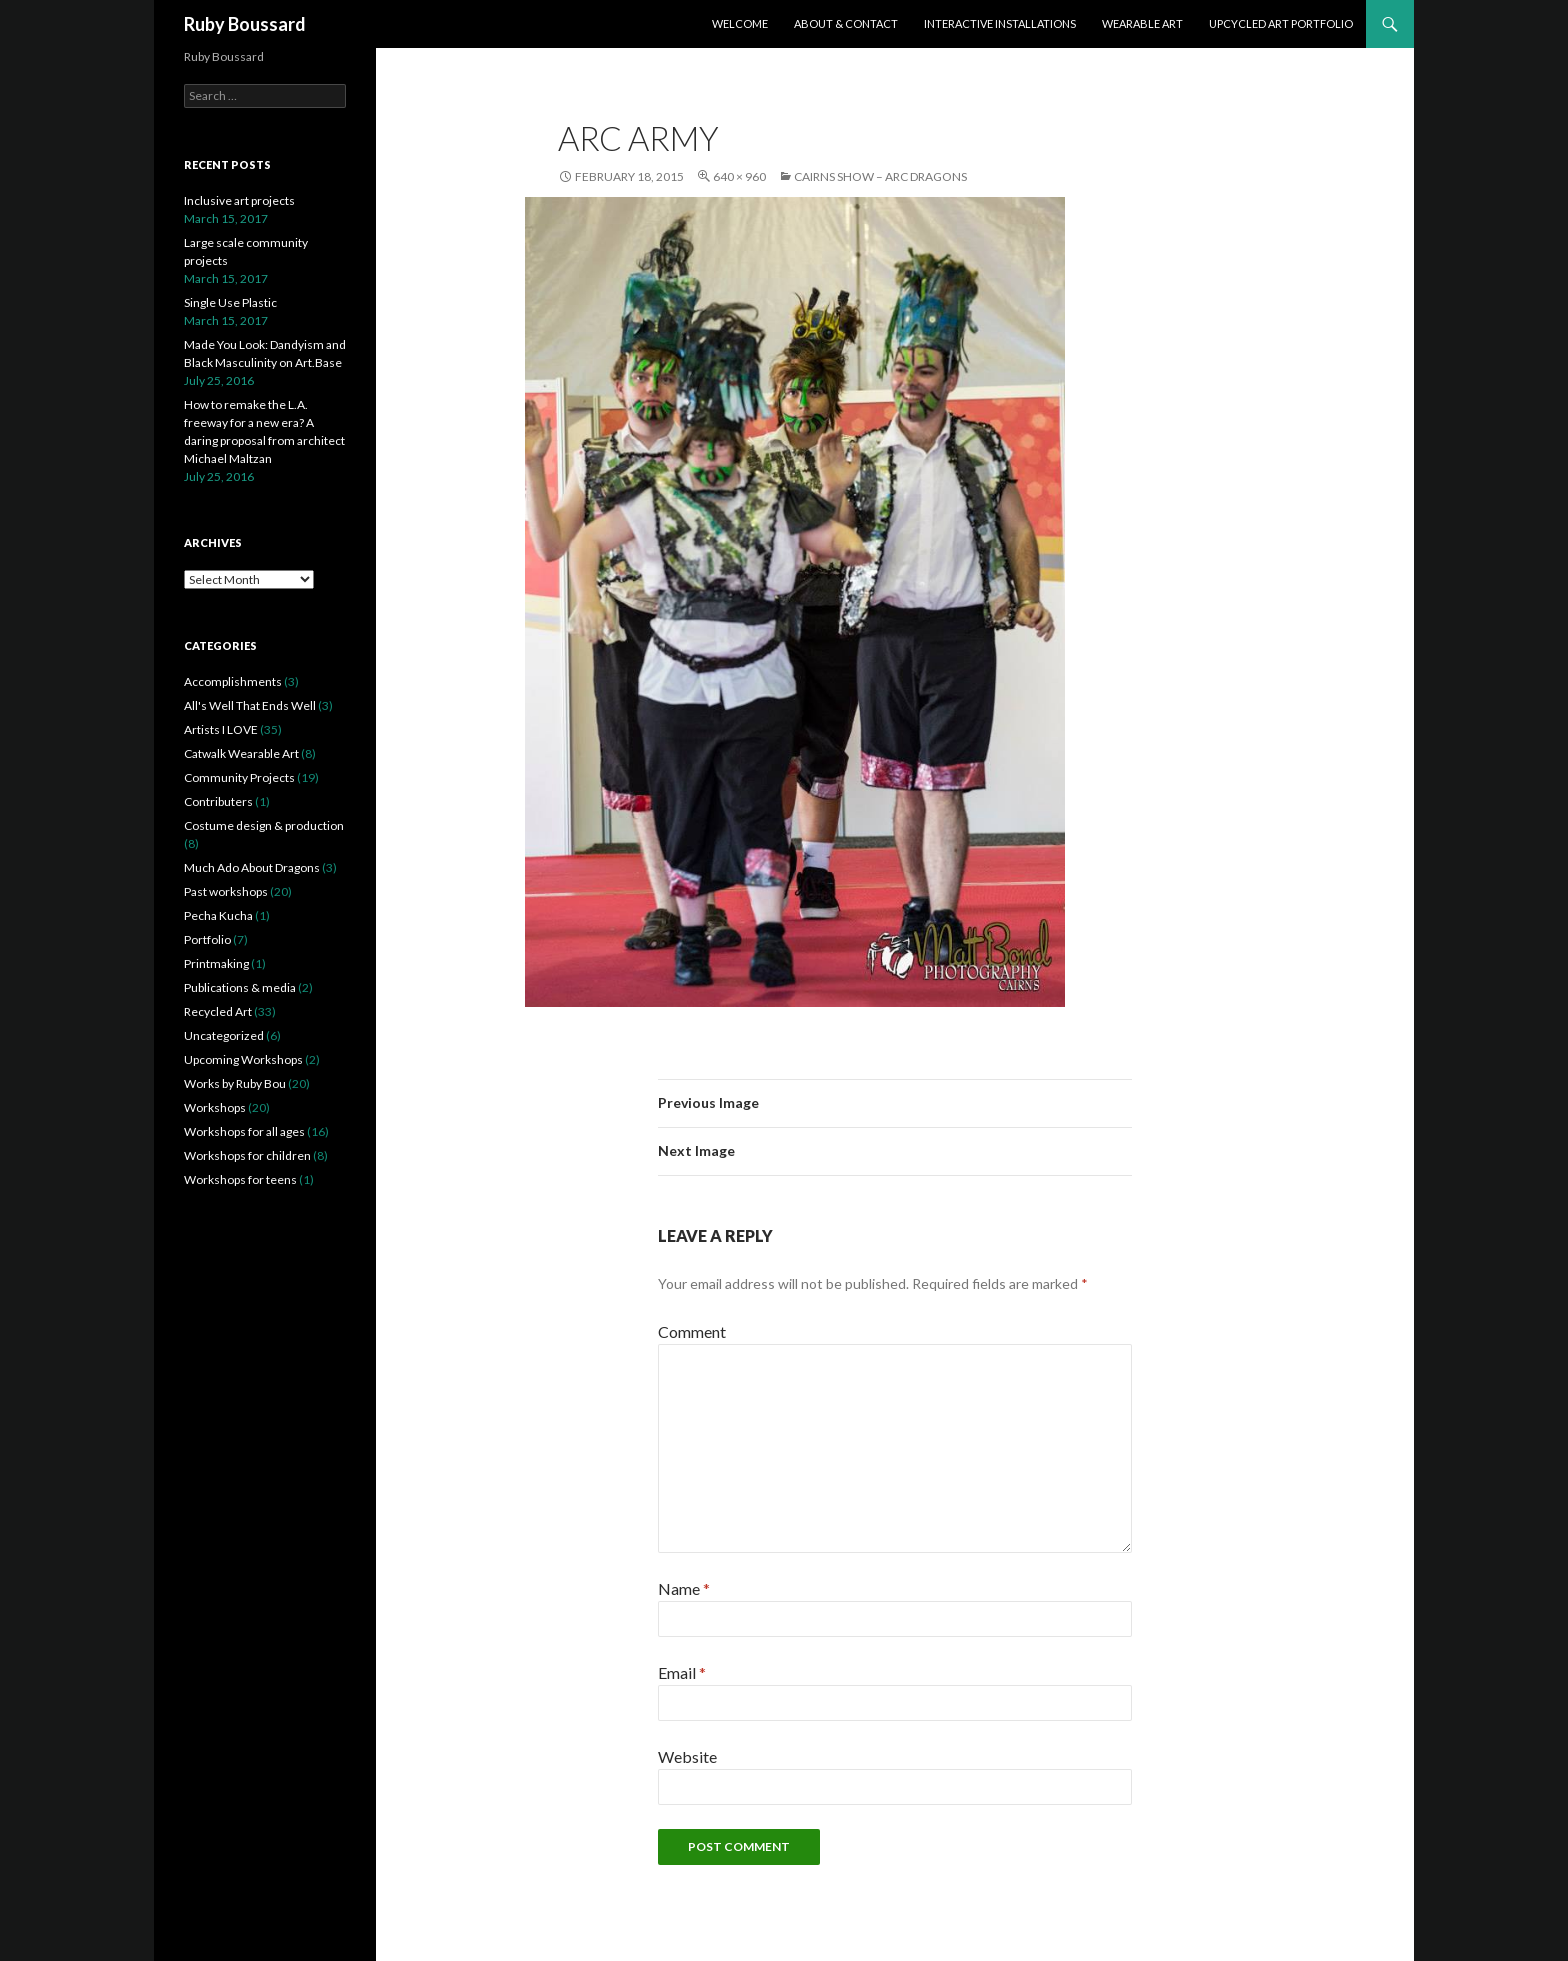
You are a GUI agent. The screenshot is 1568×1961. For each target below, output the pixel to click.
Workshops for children (247, 1155)
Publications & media (240, 987)
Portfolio (207, 939)
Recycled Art (218, 1011)
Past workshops (226, 891)
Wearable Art (1142, 23)
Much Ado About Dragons (252, 867)
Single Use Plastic (230, 302)
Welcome (740, 23)
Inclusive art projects (239, 200)
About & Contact (846, 23)
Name (684, 1588)
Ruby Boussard (245, 24)
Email (682, 1672)
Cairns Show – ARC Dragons (880, 176)
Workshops (215, 1107)
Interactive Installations (1000, 23)
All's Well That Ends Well (250, 705)
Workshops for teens (240, 1179)
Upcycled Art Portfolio (1281, 23)
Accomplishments (233, 681)
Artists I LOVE (221, 729)
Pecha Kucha (218, 915)
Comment (692, 1331)
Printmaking (216, 963)
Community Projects (239, 777)
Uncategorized (224, 1035)
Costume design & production (264, 825)
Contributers (218, 801)
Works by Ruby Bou (235, 1083)
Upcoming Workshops (243, 1059)
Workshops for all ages (244, 1131)
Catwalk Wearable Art (241, 753)
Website (687, 1756)
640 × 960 (739, 176)
